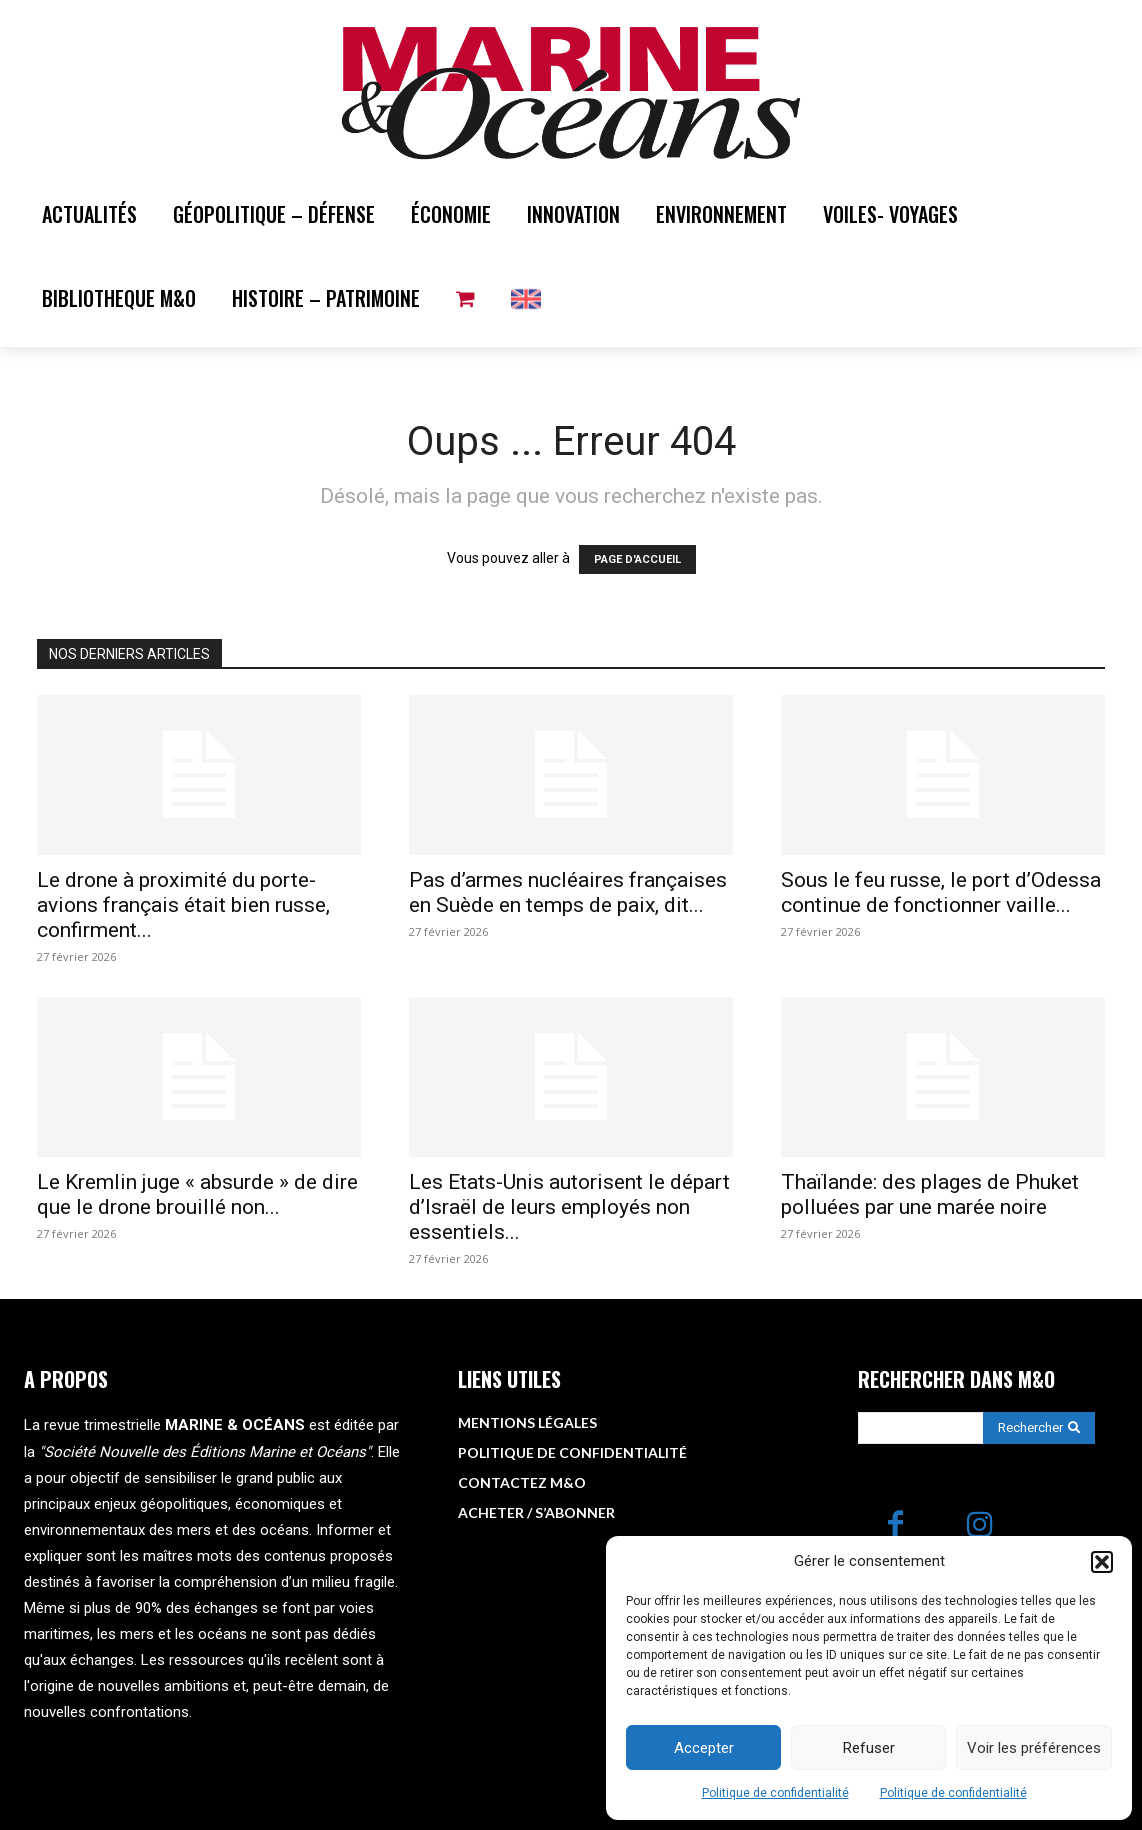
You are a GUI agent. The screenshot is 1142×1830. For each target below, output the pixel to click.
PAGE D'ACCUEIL (637, 559)
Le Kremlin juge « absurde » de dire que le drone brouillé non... (197, 1194)
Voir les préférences (1034, 1748)
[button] (1102, 1562)
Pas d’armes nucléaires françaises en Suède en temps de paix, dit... (568, 892)
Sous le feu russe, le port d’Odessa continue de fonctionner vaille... (941, 892)
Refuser (869, 1748)
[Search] (1039, 1428)
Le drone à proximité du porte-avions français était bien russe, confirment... (183, 905)
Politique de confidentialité (775, 1793)
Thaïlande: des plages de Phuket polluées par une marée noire (930, 1194)
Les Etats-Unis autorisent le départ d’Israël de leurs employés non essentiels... (569, 1207)
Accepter (704, 1748)
